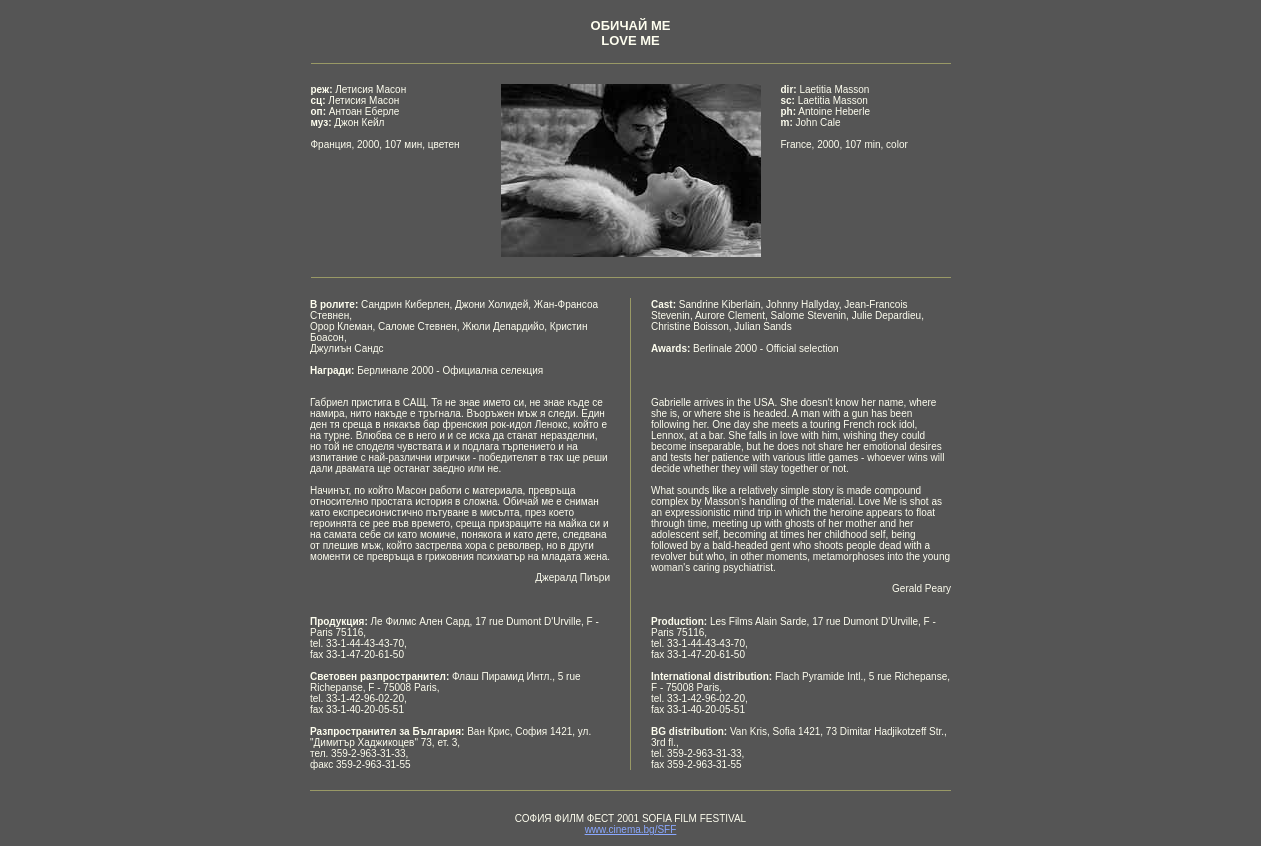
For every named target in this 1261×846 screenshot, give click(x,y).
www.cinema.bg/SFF (631, 829)
